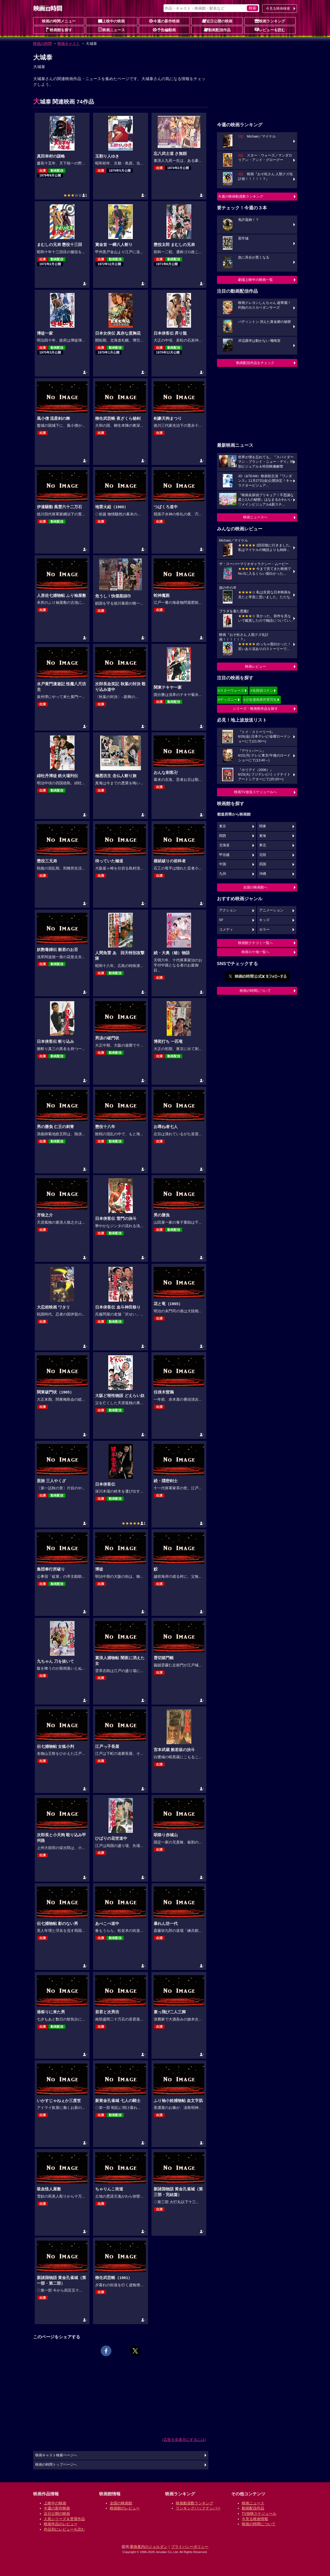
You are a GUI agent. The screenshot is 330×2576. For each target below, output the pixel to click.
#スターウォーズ (231, 690)
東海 (262, 836)
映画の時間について (255, 991)
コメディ (226, 929)
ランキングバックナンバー (198, 2508)
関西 (222, 836)
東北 (262, 845)
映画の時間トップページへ (56, 2465)
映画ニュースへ (255, 517)
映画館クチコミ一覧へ (255, 943)
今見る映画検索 (278, 8)
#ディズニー (227, 700)
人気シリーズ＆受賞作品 (64, 2519)
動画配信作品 (217, 29)
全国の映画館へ (255, 887)
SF (221, 920)
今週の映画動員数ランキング (240, 196)
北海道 (224, 845)
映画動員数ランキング (194, 2503)
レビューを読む (270, 29)
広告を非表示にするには (184, 2439)
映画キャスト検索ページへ (56, 2455)
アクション (227, 910)
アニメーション (271, 910)
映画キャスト (68, 43)
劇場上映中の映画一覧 (255, 280)
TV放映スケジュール (259, 2513)
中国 (222, 864)
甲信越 (224, 855)
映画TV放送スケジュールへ (255, 792)
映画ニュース (111, 29)
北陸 (262, 855)
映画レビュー (255, 666)
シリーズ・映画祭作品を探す (255, 709)
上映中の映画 (111, 20)
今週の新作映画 (164, 20)
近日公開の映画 (217, 20)
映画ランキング (270, 20)
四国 (262, 864)
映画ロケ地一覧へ (255, 952)
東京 (222, 826)
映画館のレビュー (125, 2508)
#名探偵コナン (261, 690)
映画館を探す (58, 29)
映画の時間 (42, 43)
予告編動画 (164, 29)
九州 (222, 874)
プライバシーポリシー (189, 2546)
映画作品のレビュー (60, 2524)
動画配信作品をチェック (255, 363)
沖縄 (262, 874)
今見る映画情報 (255, 2519)
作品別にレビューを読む (64, 2529)
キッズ (264, 920)
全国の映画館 (121, 2503)
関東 (262, 826)
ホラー (264, 929)
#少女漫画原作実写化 (260, 700)
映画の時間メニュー (59, 21)
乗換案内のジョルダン (148, 2546)
